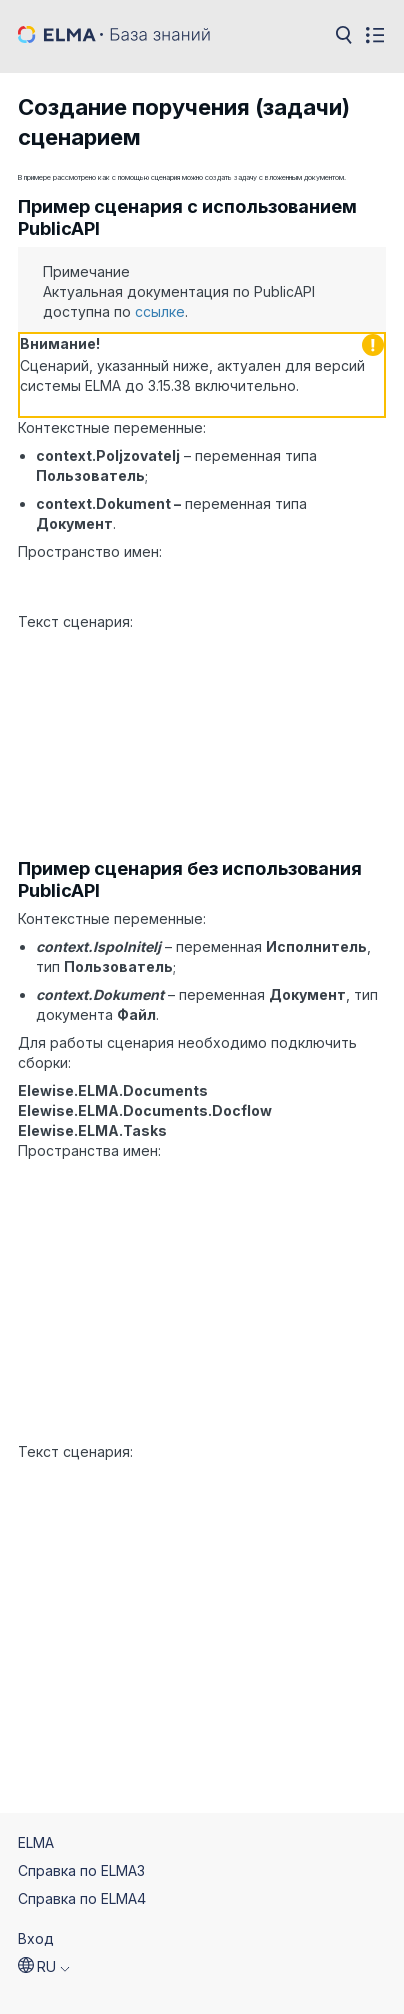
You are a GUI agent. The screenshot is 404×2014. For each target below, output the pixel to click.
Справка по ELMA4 (82, 1857)
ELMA (36, 1801)
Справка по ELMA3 (81, 1829)
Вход (36, 1897)
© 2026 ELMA (63, 1985)
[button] (44, 1926)
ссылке (160, 311)
